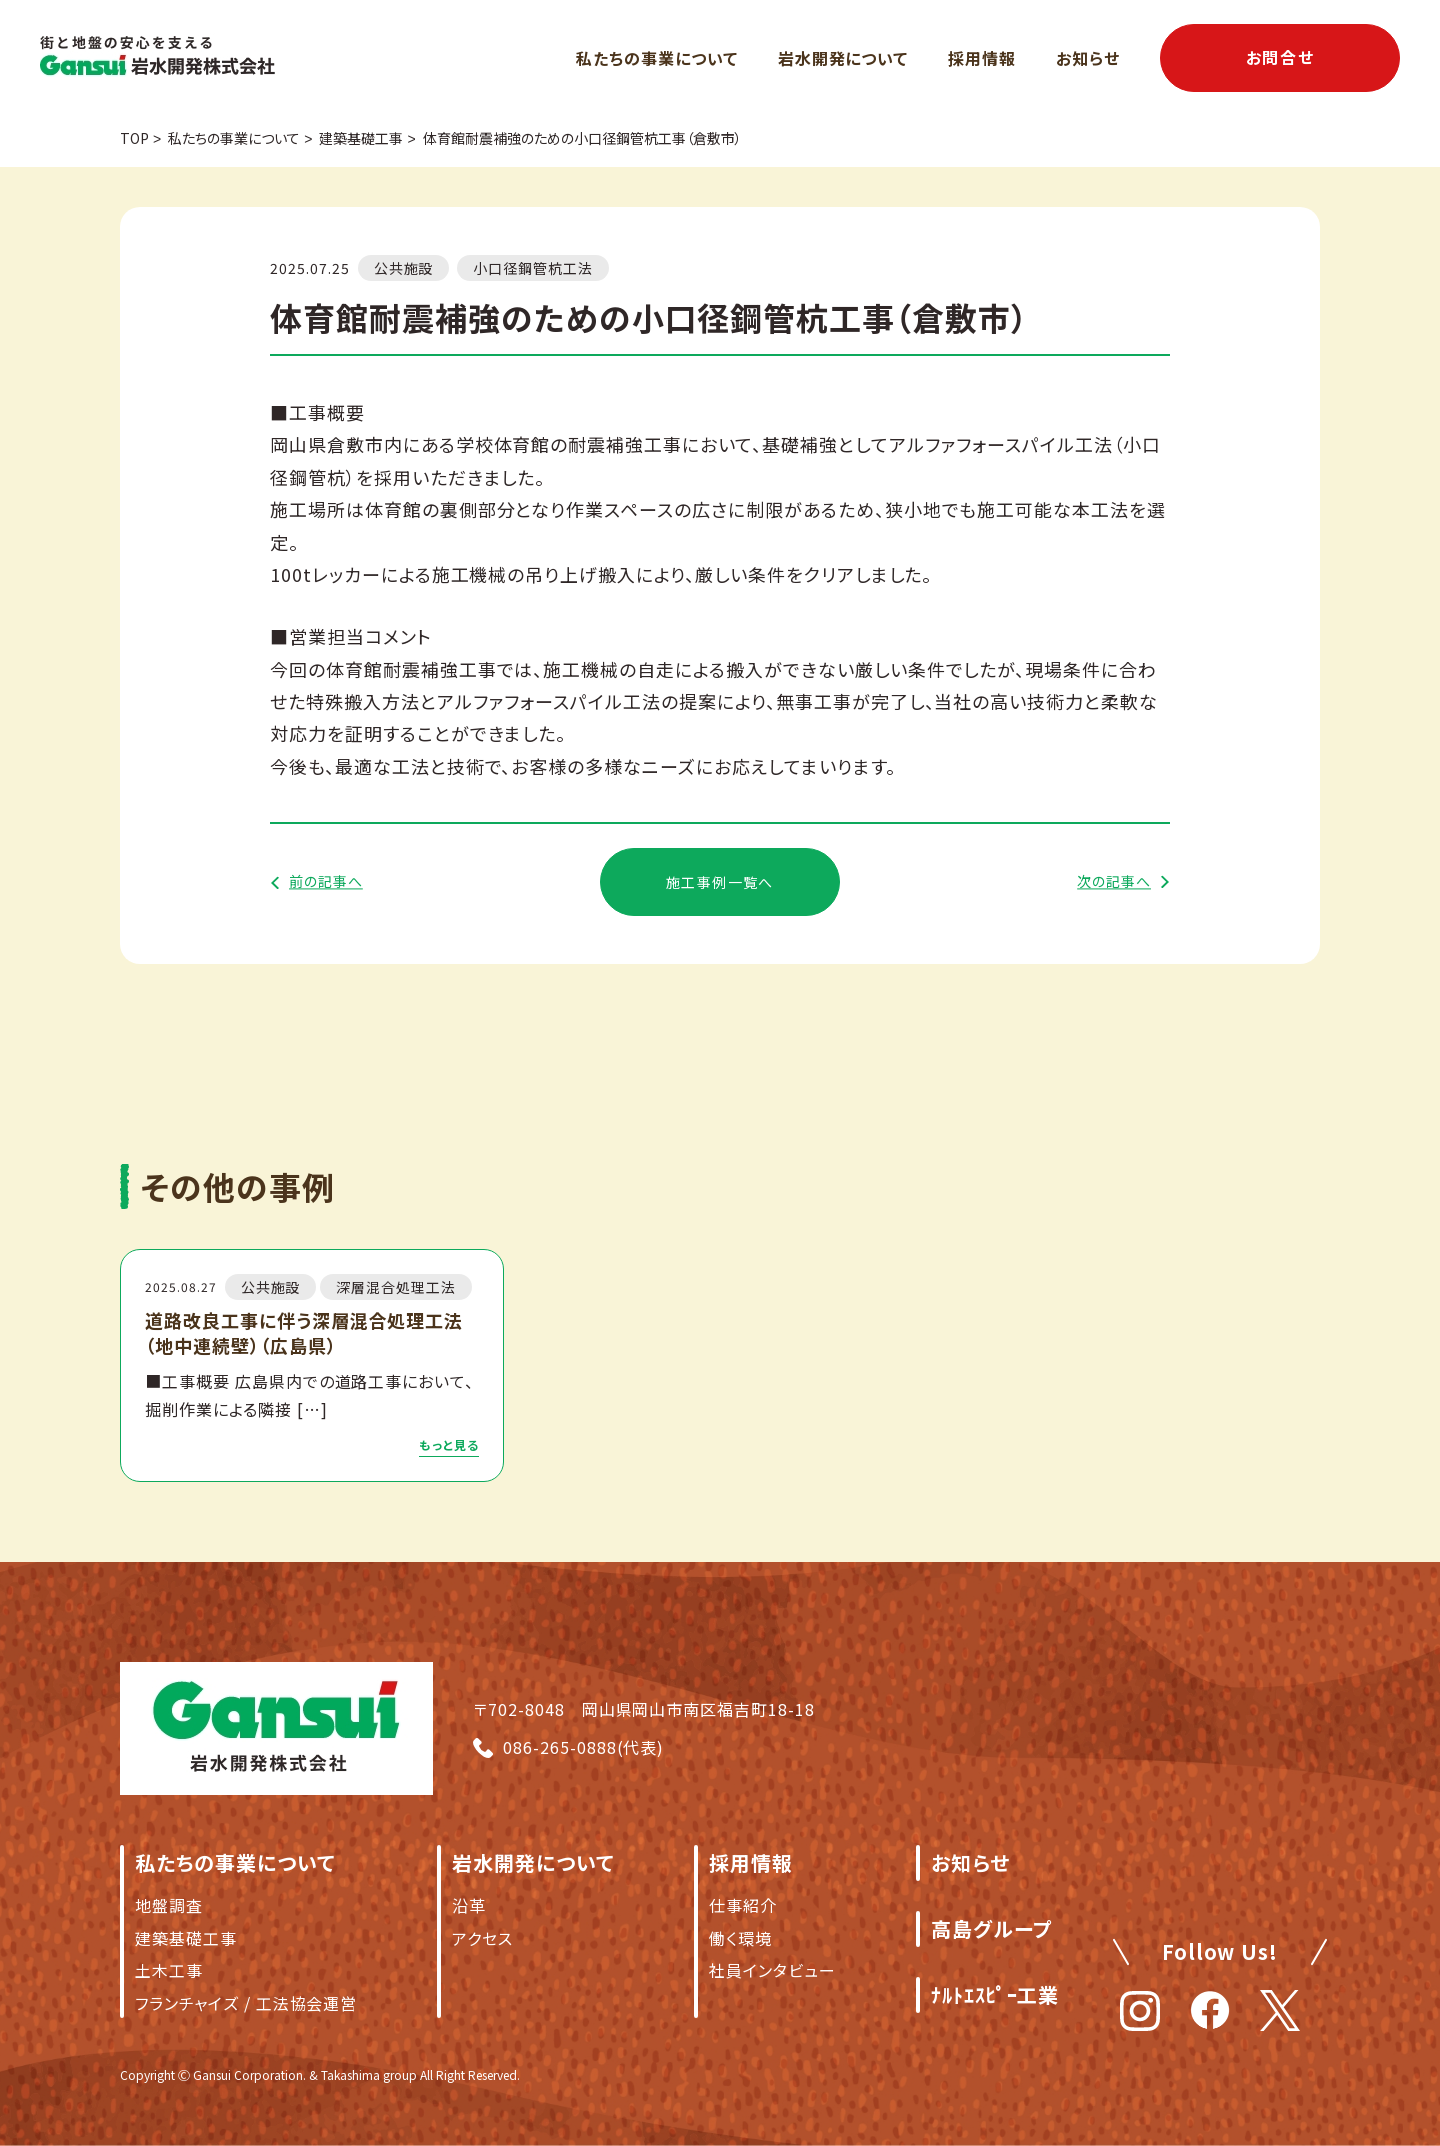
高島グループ (992, 1928)
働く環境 (740, 1938)
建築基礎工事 (186, 1938)
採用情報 (982, 58)
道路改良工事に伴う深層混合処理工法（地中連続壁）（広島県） (304, 1333)
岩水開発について (843, 58)
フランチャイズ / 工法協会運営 (246, 2003)
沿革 (469, 1905)
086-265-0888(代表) (583, 1747)
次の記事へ (1114, 882)
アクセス (482, 1938)
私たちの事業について (657, 58)
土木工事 (169, 1970)
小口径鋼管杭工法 (533, 268)
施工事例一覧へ (720, 882)
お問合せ (1280, 57)
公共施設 (404, 268)
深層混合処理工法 (396, 1287)
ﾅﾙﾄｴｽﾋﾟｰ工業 (995, 1994)
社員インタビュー (772, 1970)
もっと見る (449, 1444)
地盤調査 (169, 1905)
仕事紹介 (743, 1905)
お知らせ (1088, 58)
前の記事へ (326, 882)
